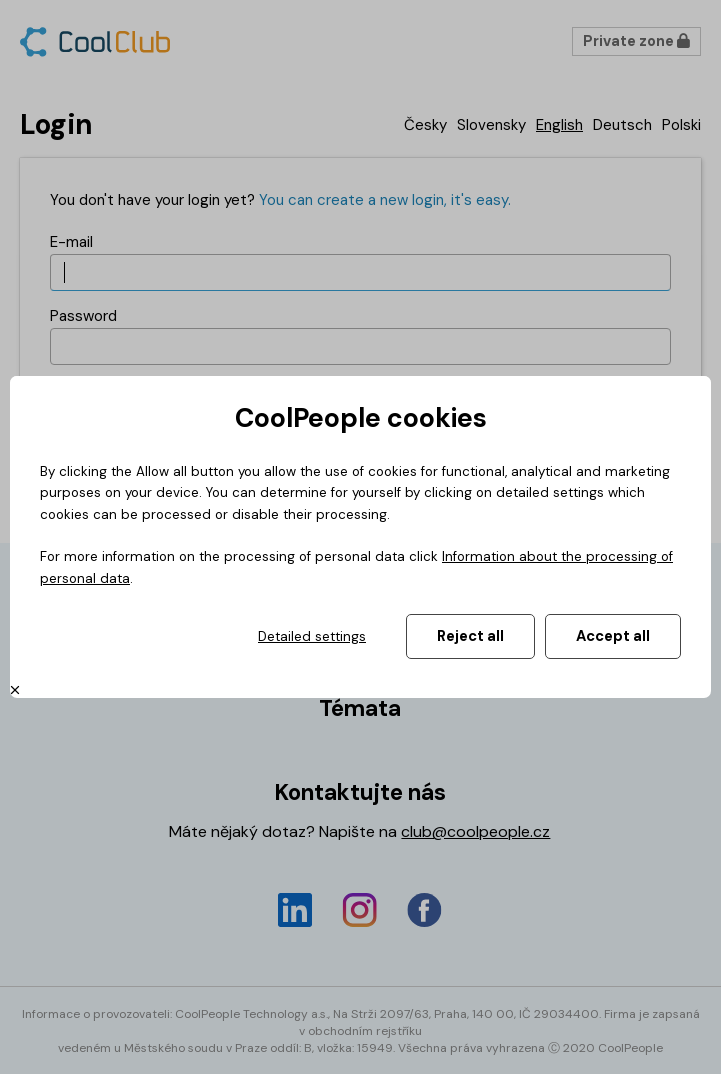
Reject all (470, 636)
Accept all (613, 636)
